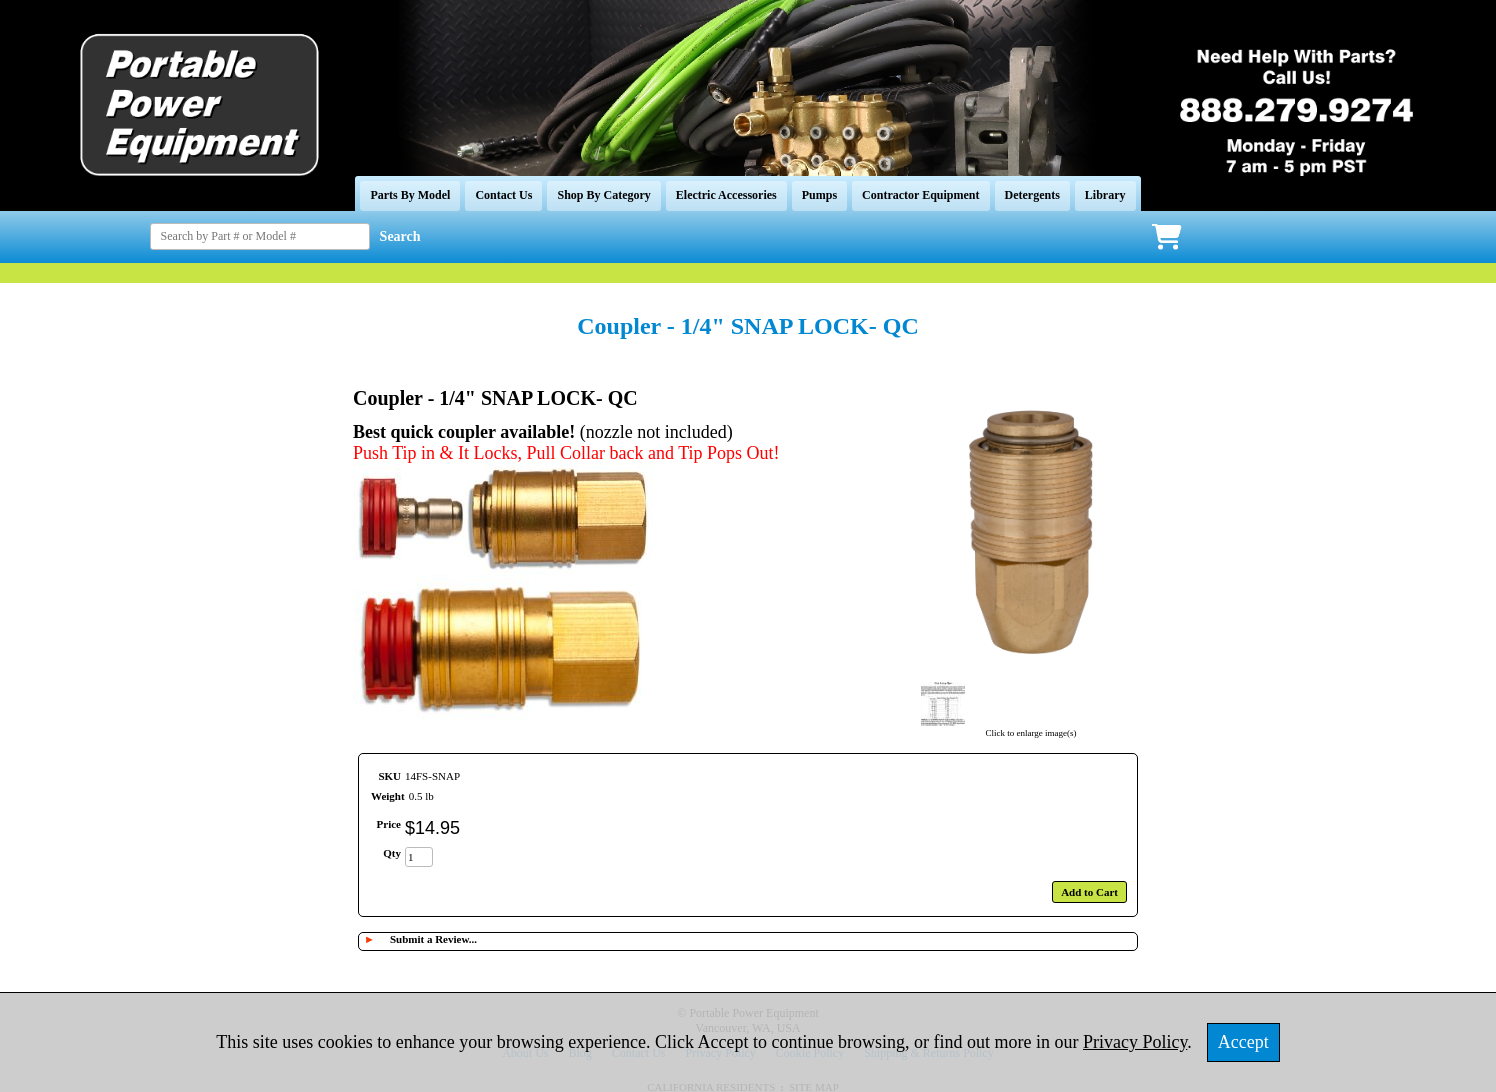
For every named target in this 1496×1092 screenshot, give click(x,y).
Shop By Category (603, 195)
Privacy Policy (1135, 1042)
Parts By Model (410, 195)
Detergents (1032, 195)
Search (400, 236)
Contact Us (503, 195)
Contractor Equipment (920, 195)
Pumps (819, 195)
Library (1105, 195)
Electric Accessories (726, 195)
